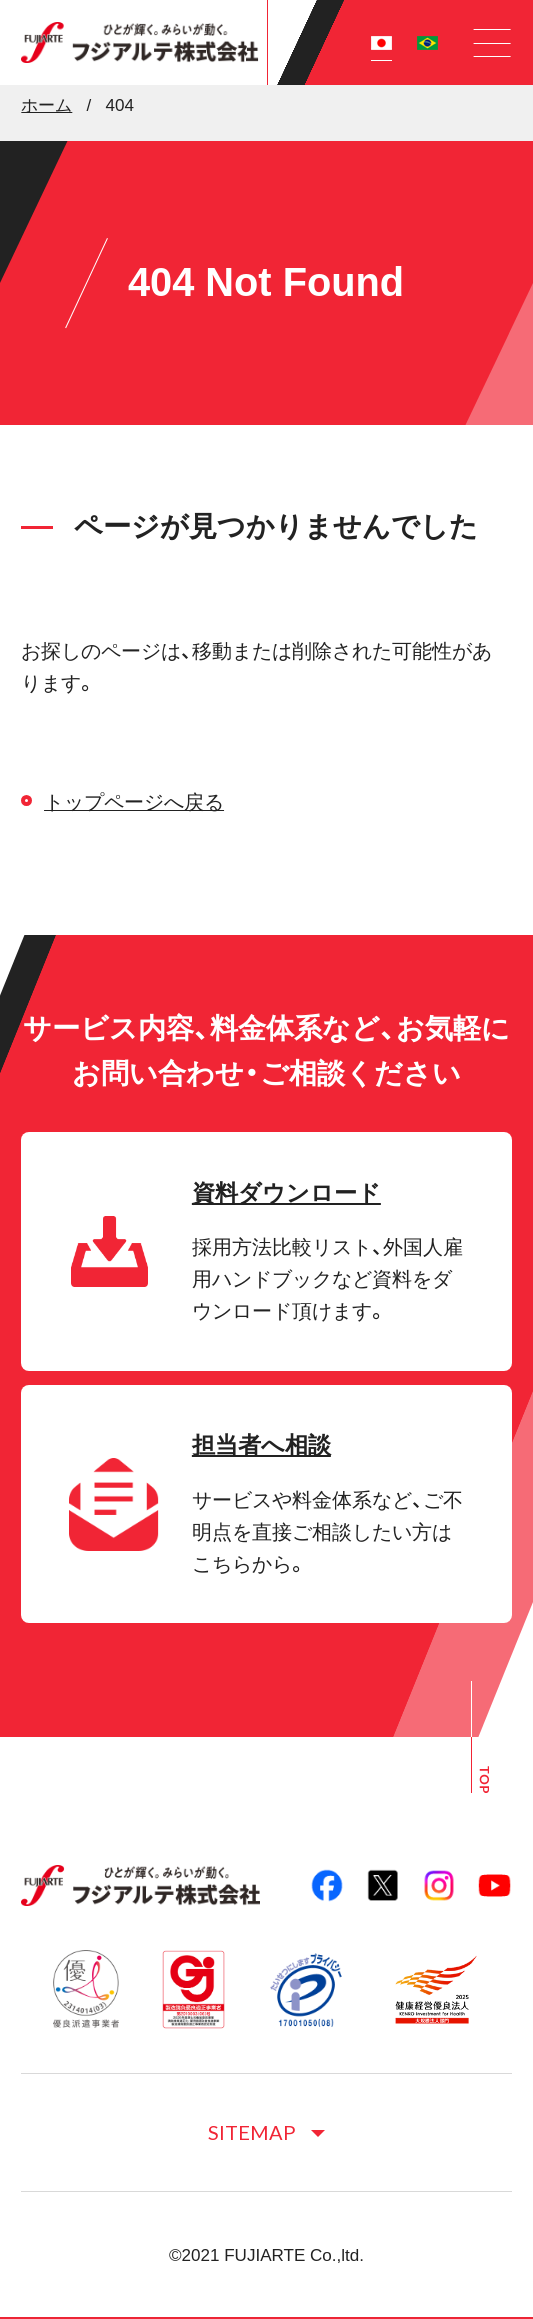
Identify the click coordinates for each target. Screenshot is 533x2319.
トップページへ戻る (134, 802)
